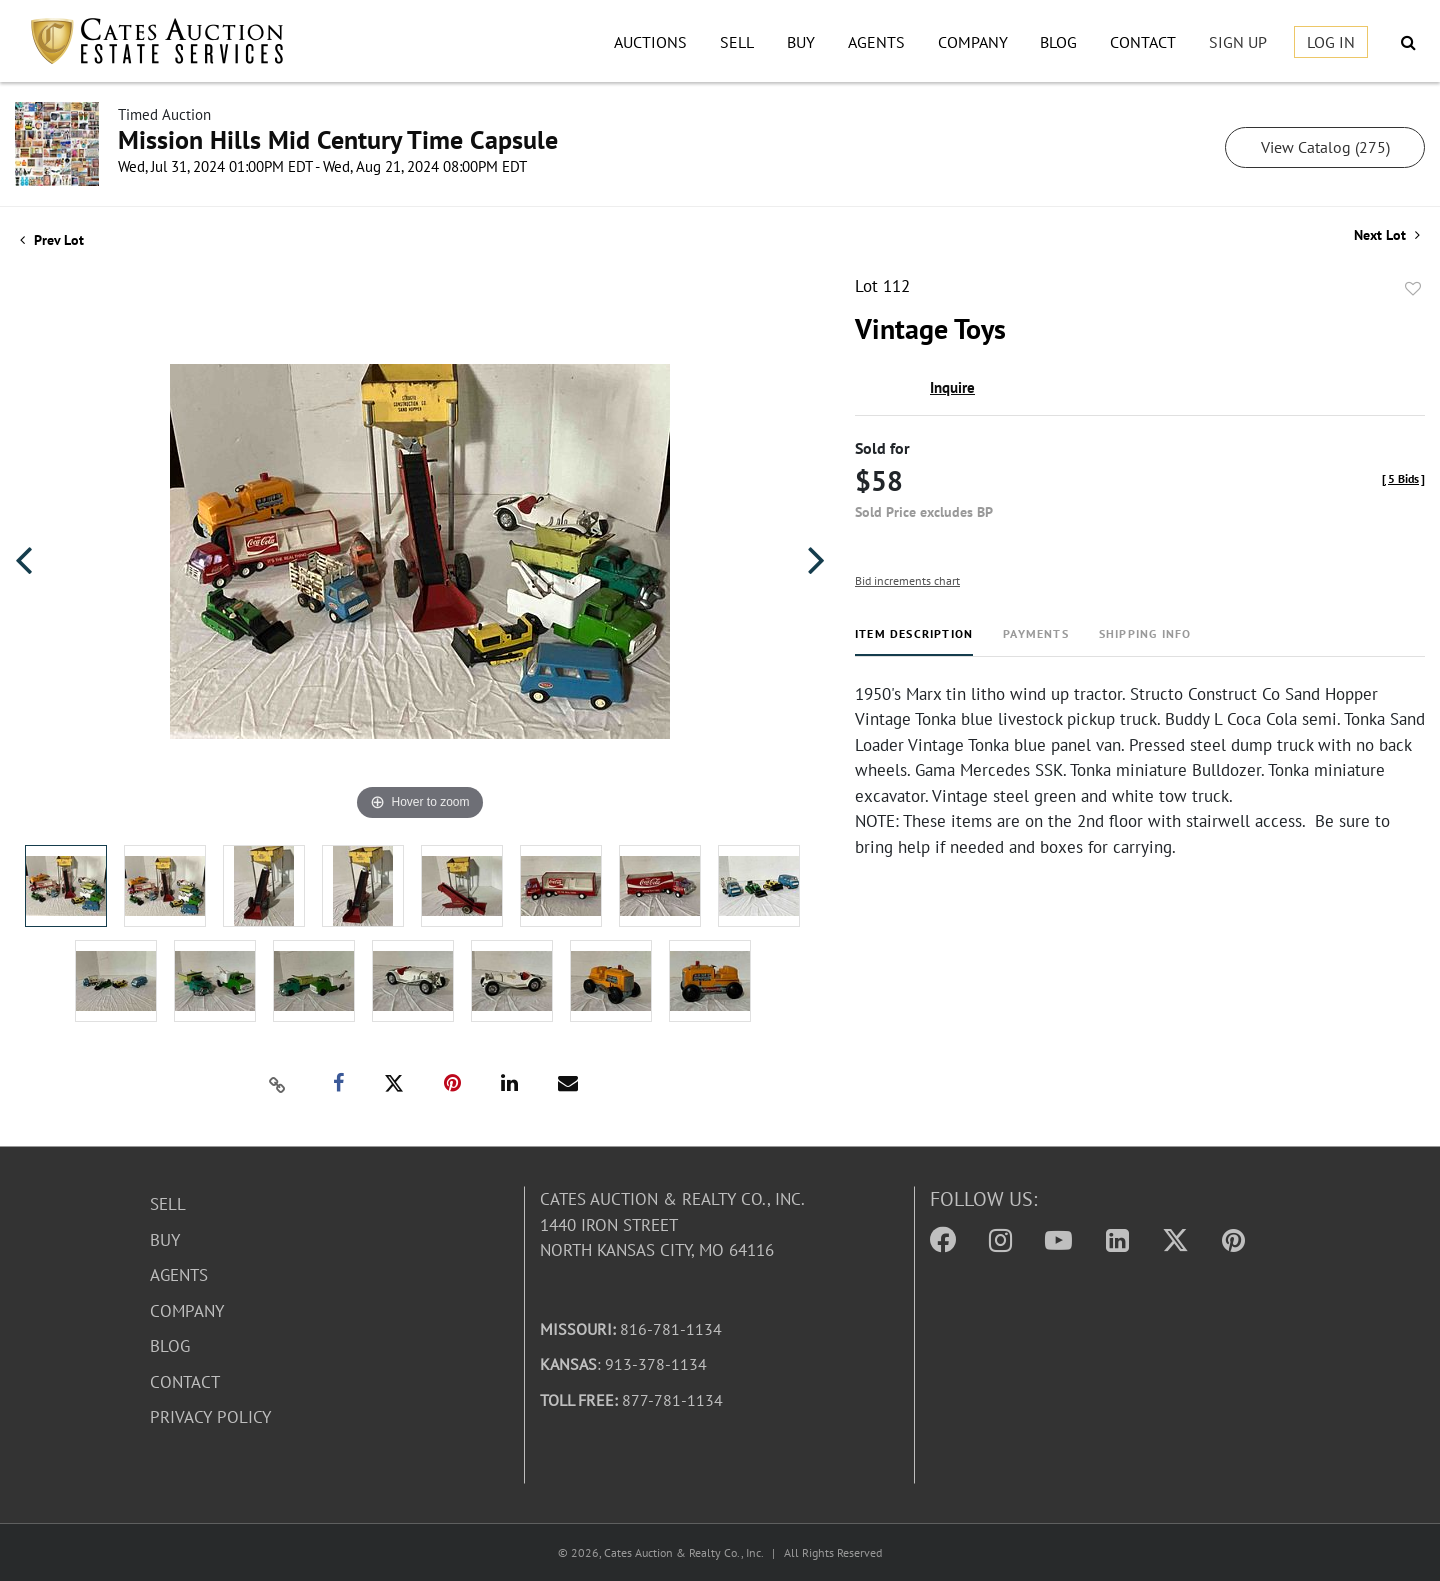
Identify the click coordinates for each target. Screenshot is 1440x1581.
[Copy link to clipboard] (278, 1084)
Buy (801, 42)
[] (1403, 478)
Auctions (650, 42)
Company (973, 42)
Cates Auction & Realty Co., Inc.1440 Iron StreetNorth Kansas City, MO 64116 (672, 1224)
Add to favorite (1413, 289)
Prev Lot (52, 240)
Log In (1331, 42)
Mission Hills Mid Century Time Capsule (338, 139)
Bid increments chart (907, 580)
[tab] (914, 641)
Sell (737, 42)
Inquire (952, 387)
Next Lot (1387, 235)
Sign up (1238, 42)
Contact (1143, 42)
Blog (1058, 42)
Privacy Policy (210, 1417)
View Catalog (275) (1325, 147)
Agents (876, 42)
